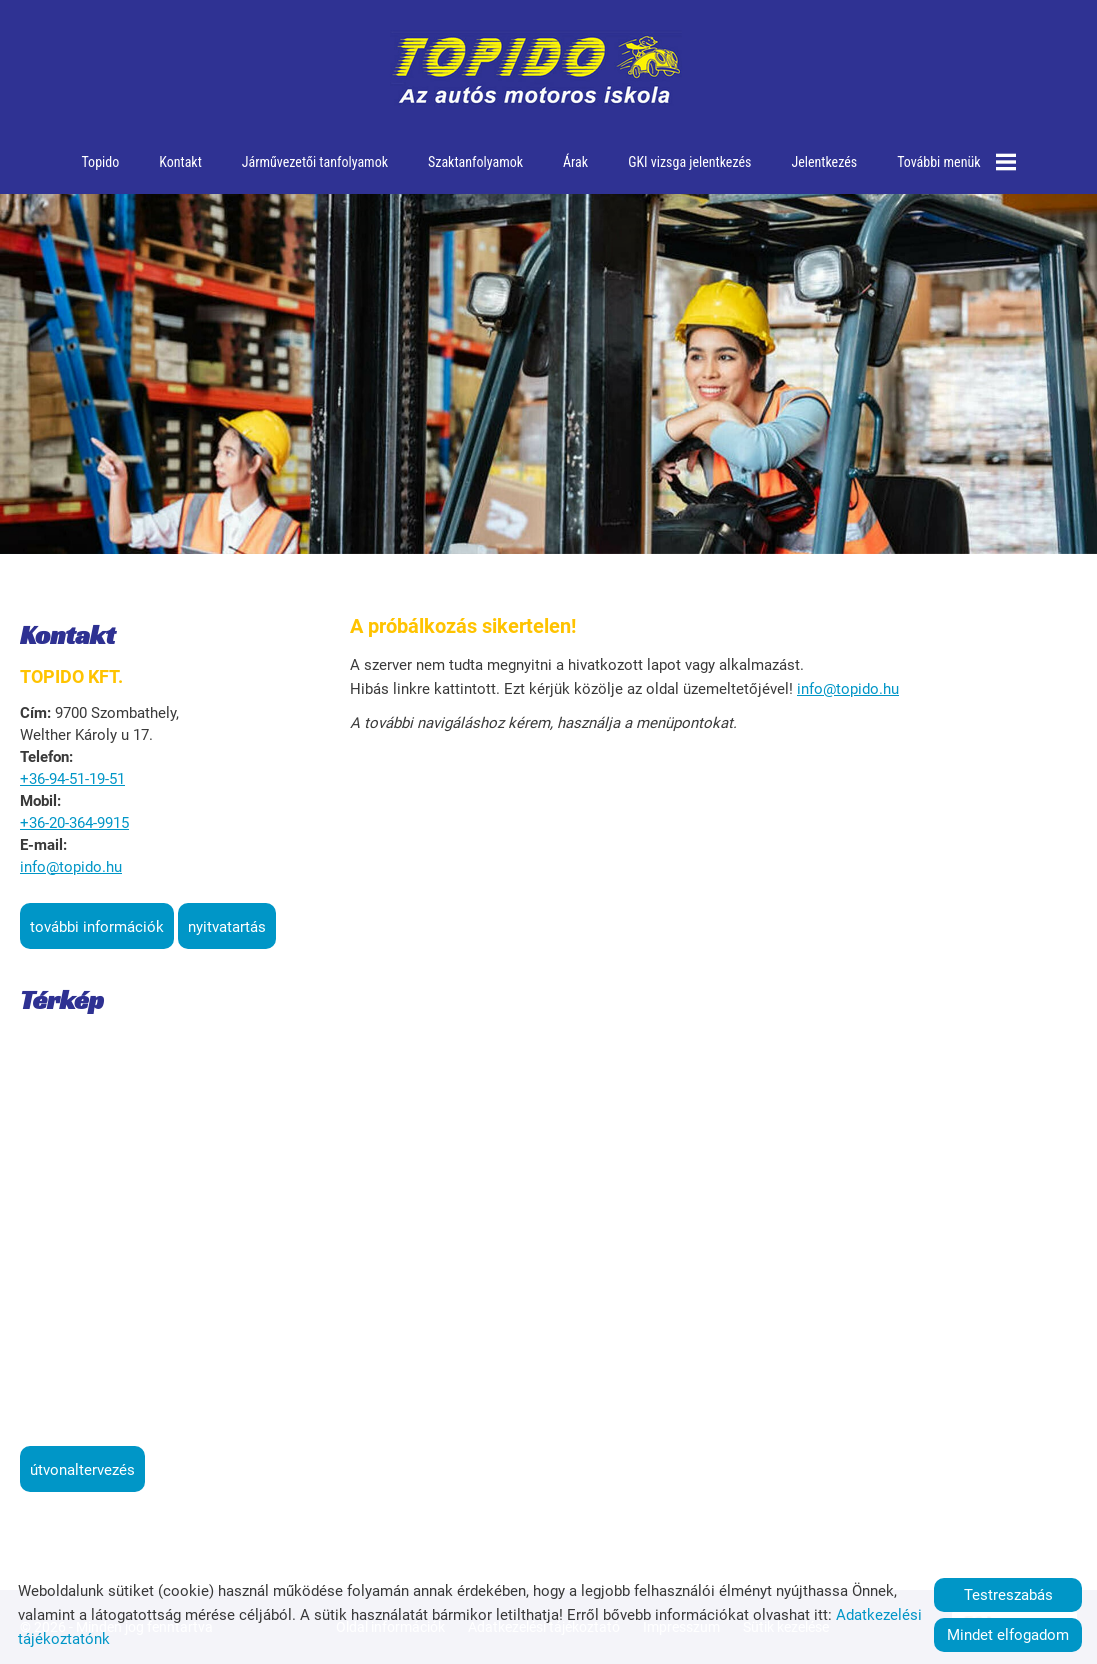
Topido (101, 162)
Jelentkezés (824, 162)
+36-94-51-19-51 (72, 779)
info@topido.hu (71, 867)
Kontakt (180, 162)
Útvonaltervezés (82, 1470)
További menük (956, 162)
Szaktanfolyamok (475, 162)
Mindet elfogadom (1008, 1635)
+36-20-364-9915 (74, 823)
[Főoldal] (536, 70)
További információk (97, 927)
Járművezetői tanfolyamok (315, 162)
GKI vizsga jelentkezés (689, 162)
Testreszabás (1008, 1595)
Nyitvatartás (227, 927)
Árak (575, 162)
